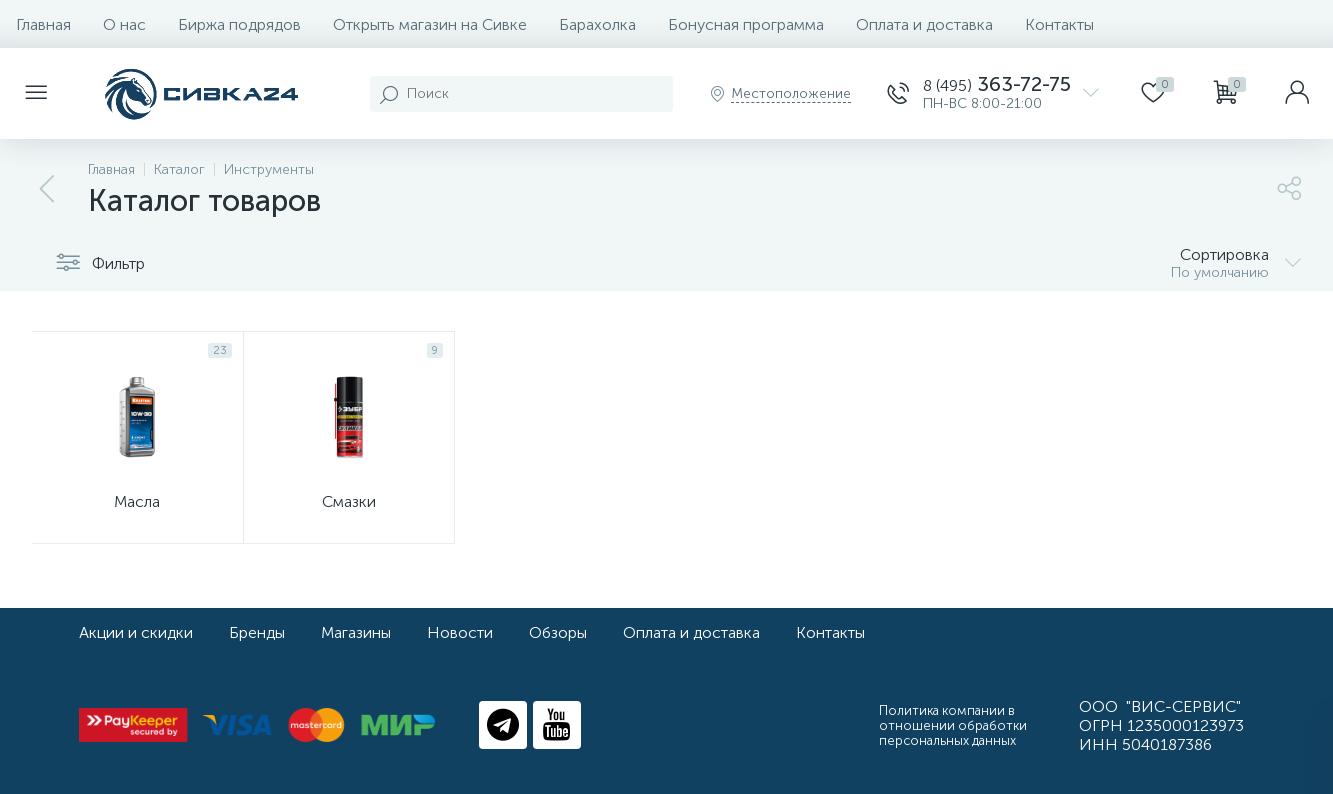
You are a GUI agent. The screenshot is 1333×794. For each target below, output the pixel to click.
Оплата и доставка (924, 24)
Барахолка (597, 24)
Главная (43, 24)
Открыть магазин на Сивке (430, 24)
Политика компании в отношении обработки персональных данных (953, 725)
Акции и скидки (136, 632)
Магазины (356, 632)
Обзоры (558, 632)
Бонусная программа (746, 24)
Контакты (1059, 24)
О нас (124, 24)
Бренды (257, 632)
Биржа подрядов (239, 24)
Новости (460, 632)
